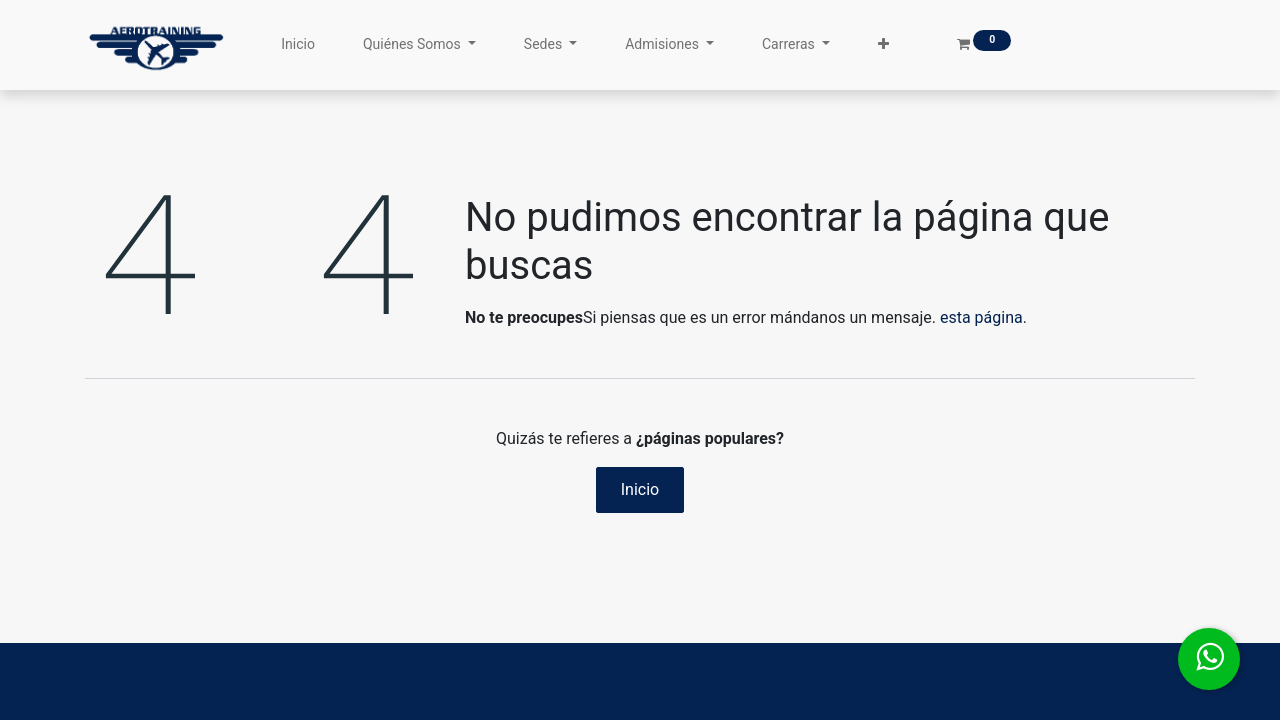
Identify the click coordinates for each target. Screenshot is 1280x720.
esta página (981, 317)
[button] (883, 44)
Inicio (640, 489)
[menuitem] (298, 44)
